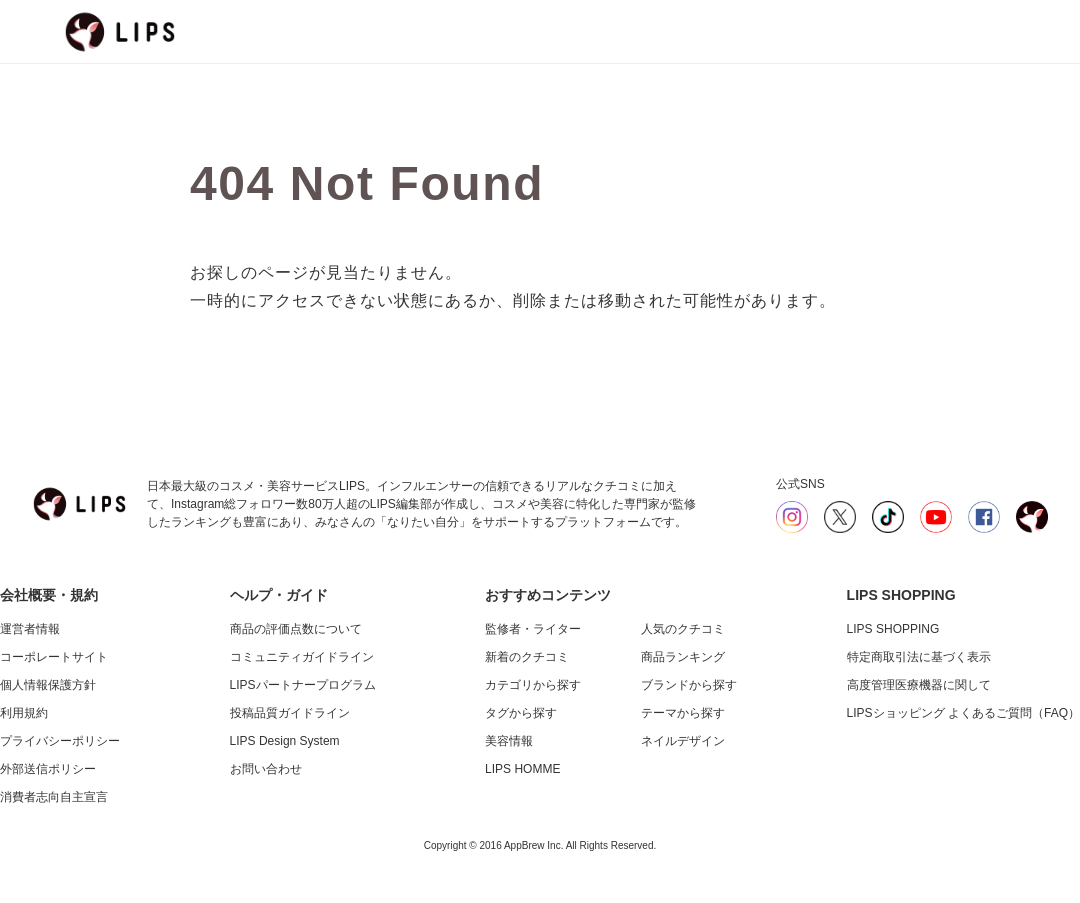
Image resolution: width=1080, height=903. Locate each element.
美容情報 (509, 741)
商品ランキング (683, 657)
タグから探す (521, 713)
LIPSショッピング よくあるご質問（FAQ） (963, 713)
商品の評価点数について (296, 629)
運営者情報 (30, 629)
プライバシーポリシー (60, 741)
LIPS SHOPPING (893, 629)
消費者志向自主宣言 (54, 797)
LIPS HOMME (522, 769)
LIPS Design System (285, 741)
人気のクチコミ (683, 629)
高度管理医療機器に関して (919, 685)
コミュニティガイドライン (302, 657)
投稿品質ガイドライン (290, 713)
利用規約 (24, 713)
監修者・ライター (533, 629)
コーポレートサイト (54, 657)
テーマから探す (683, 713)
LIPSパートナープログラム (303, 685)
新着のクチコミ (527, 657)
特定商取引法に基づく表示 (919, 657)
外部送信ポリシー (48, 769)
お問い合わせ (266, 769)
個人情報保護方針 (48, 685)
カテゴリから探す (533, 685)
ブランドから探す (689, 685)
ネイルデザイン (683, 741)
